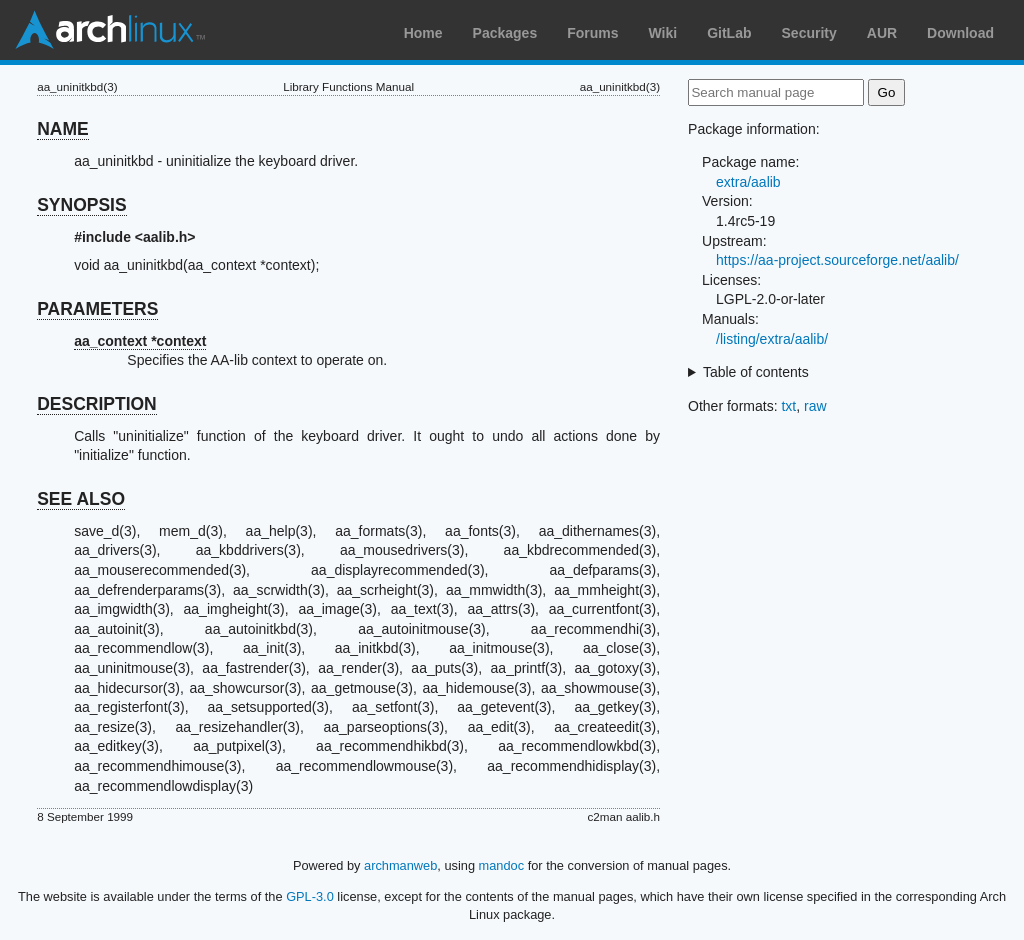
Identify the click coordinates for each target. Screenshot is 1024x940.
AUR (882, 33)
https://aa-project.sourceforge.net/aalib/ (837, 260)
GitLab (729, 33)
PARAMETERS (97, 309)
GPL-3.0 (310, 896)
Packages (505, 33)
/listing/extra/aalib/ (772, 339)
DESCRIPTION (97, 404)
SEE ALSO (81, 499)
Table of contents (756, 372)
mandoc (502, 865)
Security (809, 33)
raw (815, 406)
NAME (63, 129)
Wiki (663, 33)
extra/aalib (748, 182)
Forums (592, 33)
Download (960, 33)
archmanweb (400, 865)
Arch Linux (110, 30)
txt (788, 406)
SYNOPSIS (81, 205)
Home (423, 33)
